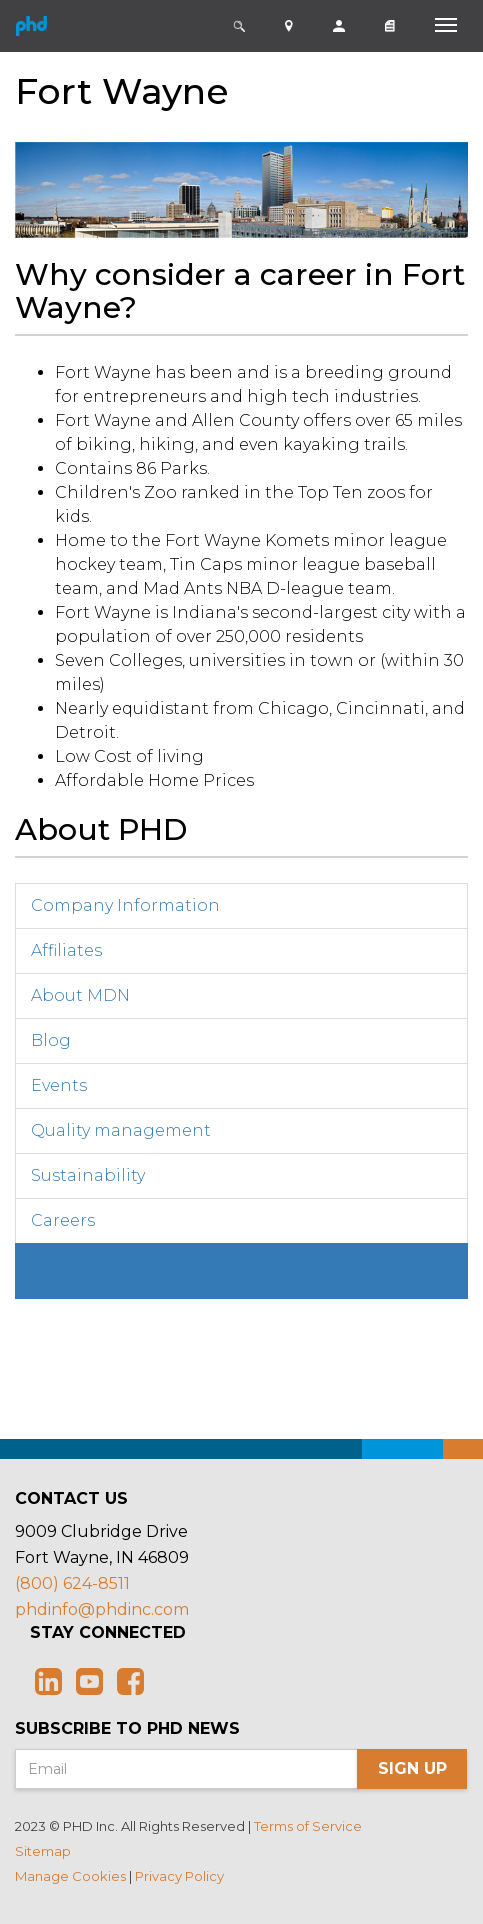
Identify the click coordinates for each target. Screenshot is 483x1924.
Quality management (121, 1130)
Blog (51, 1040)
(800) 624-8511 (72, 1583)
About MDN (80, 995)
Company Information (125, 905)
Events (59, 1085)
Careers (63, 1220)
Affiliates (66, 950)
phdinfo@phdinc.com (102, 1609)
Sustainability (88, 1175)
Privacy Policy (179, 1876)
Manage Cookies (70, 1876)
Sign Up (412, 1768)
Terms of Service (308, 1826)
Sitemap (43, 1851)
